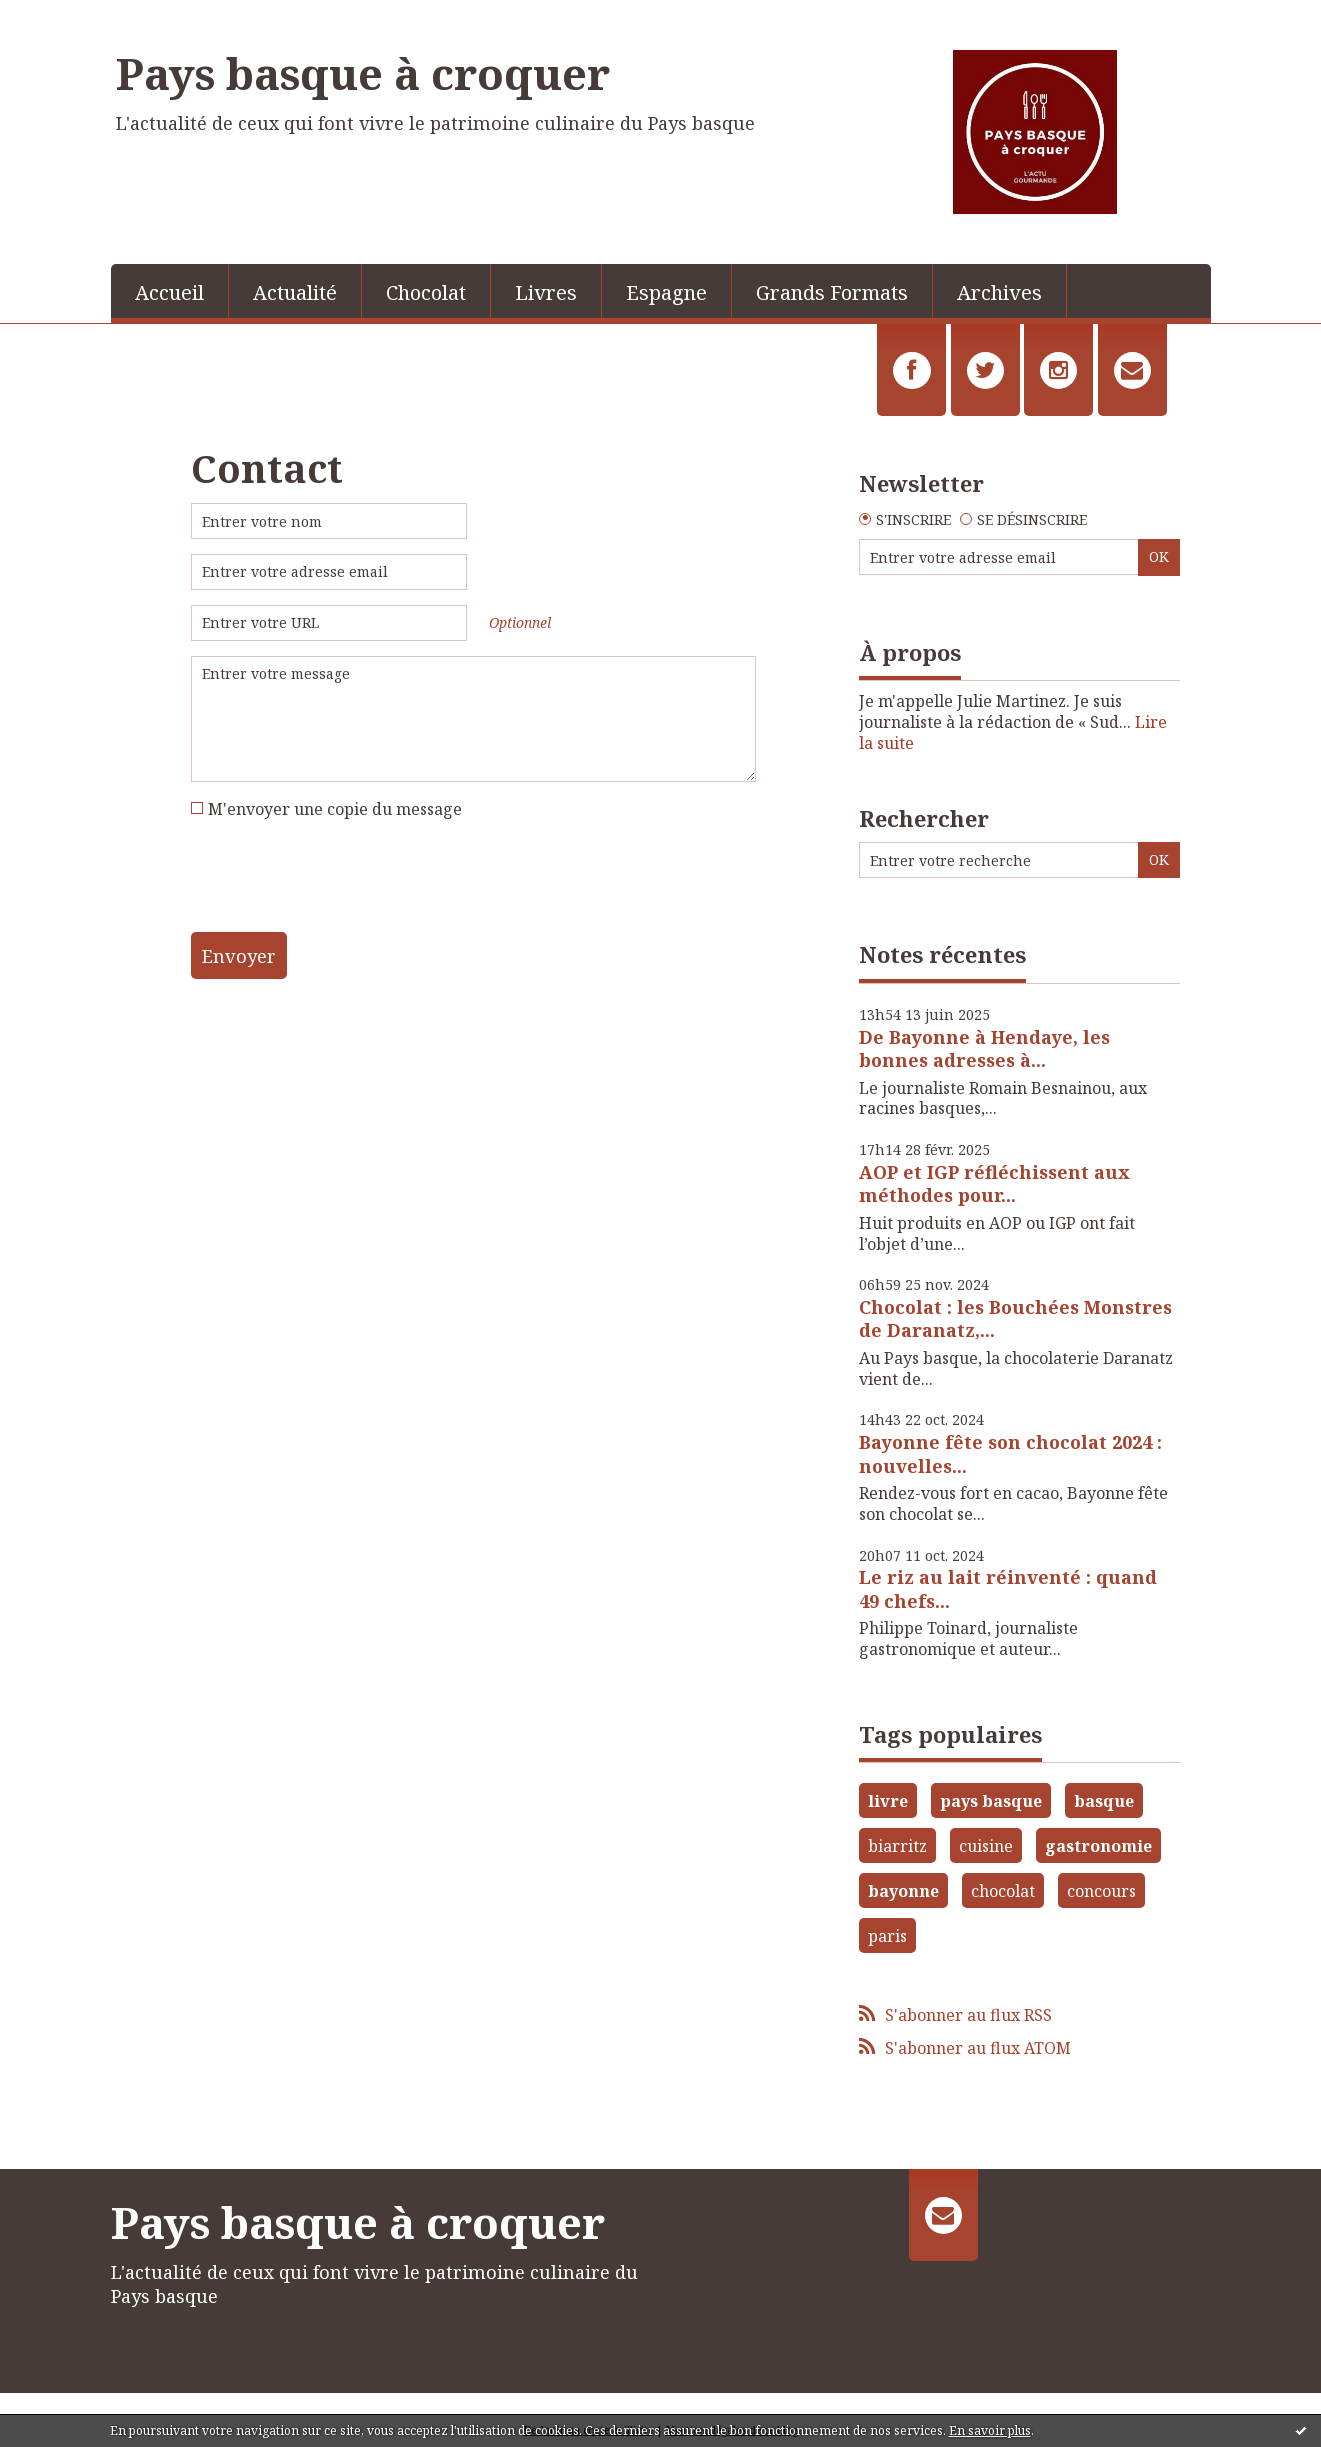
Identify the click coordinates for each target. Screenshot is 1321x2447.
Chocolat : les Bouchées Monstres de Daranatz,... (1015, 1318)
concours (1101, 1891)
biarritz (897, 1846)
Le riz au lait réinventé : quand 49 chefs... (1008, 1588)
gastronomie (1098, 1846)
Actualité (295, 292)
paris (887, 1936)
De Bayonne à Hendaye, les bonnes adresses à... (984, 1048)
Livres (546, 292)
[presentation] (343, 883)
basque (1104, 1801)
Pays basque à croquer (363, 73)
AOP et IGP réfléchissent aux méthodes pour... (994, 1183)
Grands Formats (832, 292)
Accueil (169, 292)
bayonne (903, 1891)
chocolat (1003, 1891)
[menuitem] (170, 291)
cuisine (986, 1846)
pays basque (991, 1801)
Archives (999, 292)
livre (888, 1801)
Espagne (666, 292)
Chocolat (426, 292)
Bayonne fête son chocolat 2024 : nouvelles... (1010, 1453)
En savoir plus (990, 2430)
